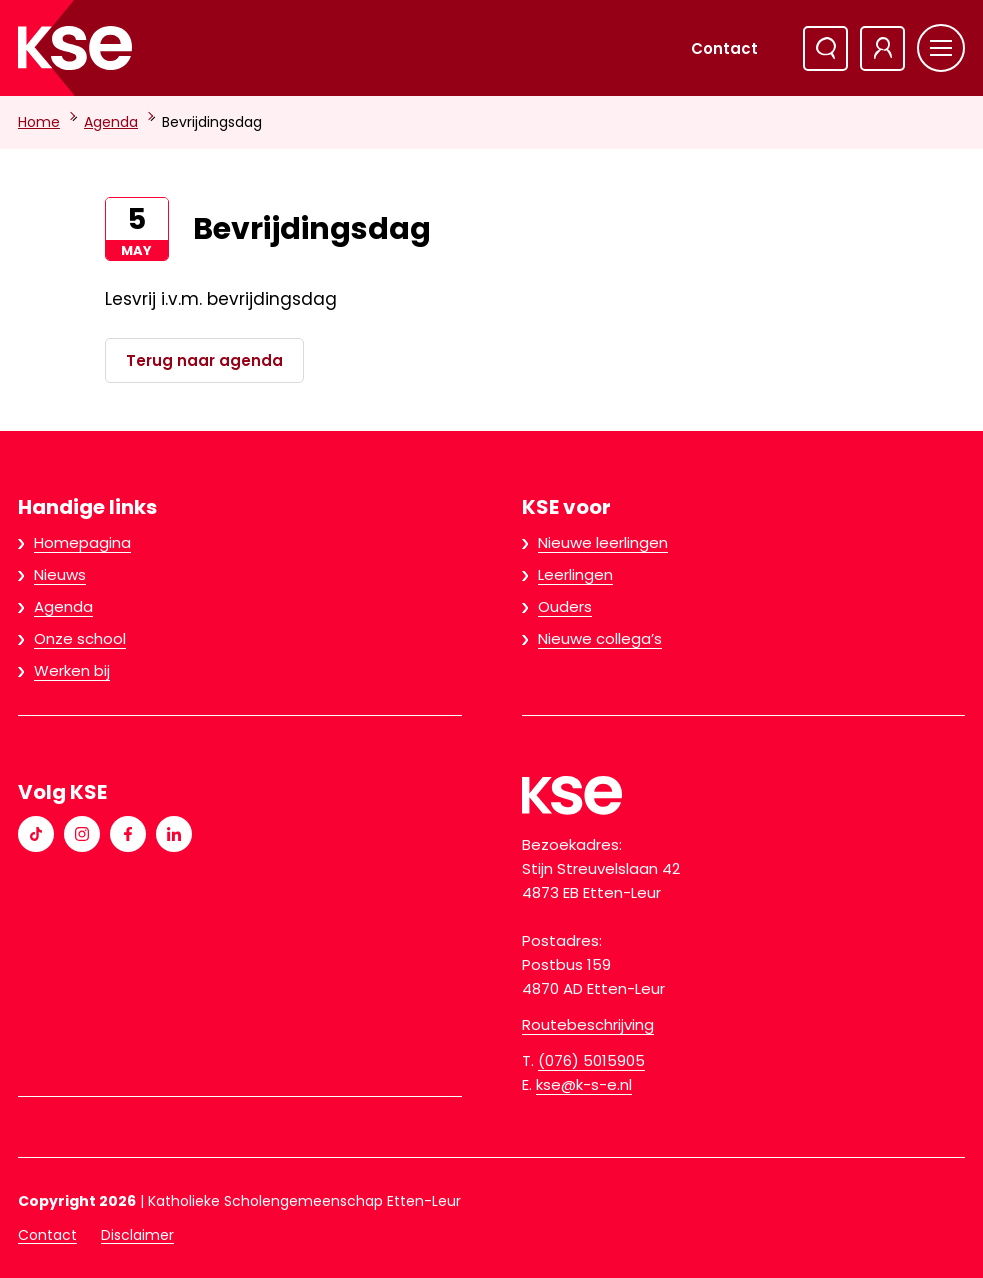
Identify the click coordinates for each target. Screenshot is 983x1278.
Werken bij (72, 670)
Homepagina (82, 542)
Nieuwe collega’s (600, 638)
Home (39, 122)
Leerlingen (575, 574)
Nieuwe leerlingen (603, 542)
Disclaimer (137, 1235)
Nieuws (60, 574)
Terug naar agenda (204, 360)
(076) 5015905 (591, 1060)
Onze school (80, 638)
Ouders (565, 606)
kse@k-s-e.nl (584, 1084)
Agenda (111, 122)
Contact (724, 48)
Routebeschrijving (588, 1024)
